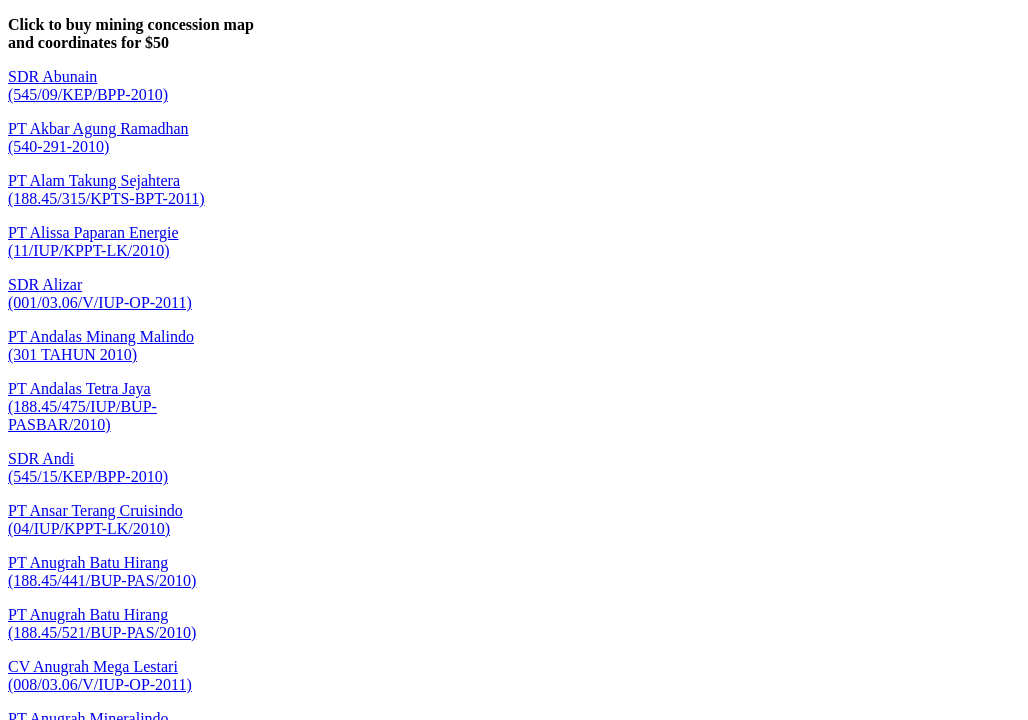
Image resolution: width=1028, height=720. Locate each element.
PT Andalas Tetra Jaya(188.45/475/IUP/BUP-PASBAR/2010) (82, 406)
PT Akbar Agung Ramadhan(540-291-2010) (98, 137)
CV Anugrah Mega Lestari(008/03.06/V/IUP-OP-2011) (100, 675)
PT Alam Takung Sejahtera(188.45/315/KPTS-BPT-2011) (106, 189)
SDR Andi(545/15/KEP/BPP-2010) (88, 467)
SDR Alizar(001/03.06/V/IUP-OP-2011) (100, 293)
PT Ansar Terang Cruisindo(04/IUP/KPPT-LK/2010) (95, 519)
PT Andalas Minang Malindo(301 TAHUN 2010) (101, 345)
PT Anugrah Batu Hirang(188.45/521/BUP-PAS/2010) (102, 623)
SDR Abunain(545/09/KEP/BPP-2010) (88, 85)
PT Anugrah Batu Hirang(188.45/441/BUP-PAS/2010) (102, 571)
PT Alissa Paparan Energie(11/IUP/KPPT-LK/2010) (93, 241)
